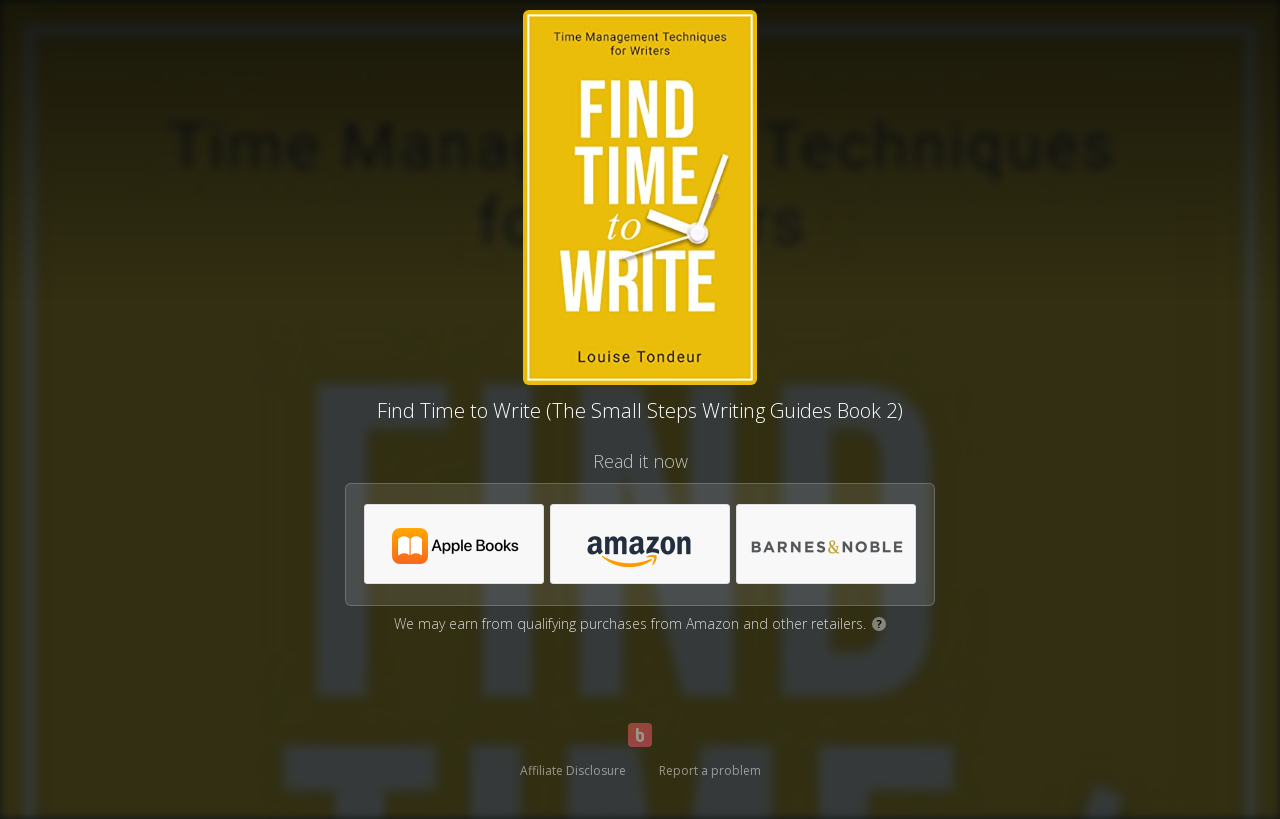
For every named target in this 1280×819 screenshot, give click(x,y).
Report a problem (710, 770)
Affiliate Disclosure (573, 770)
